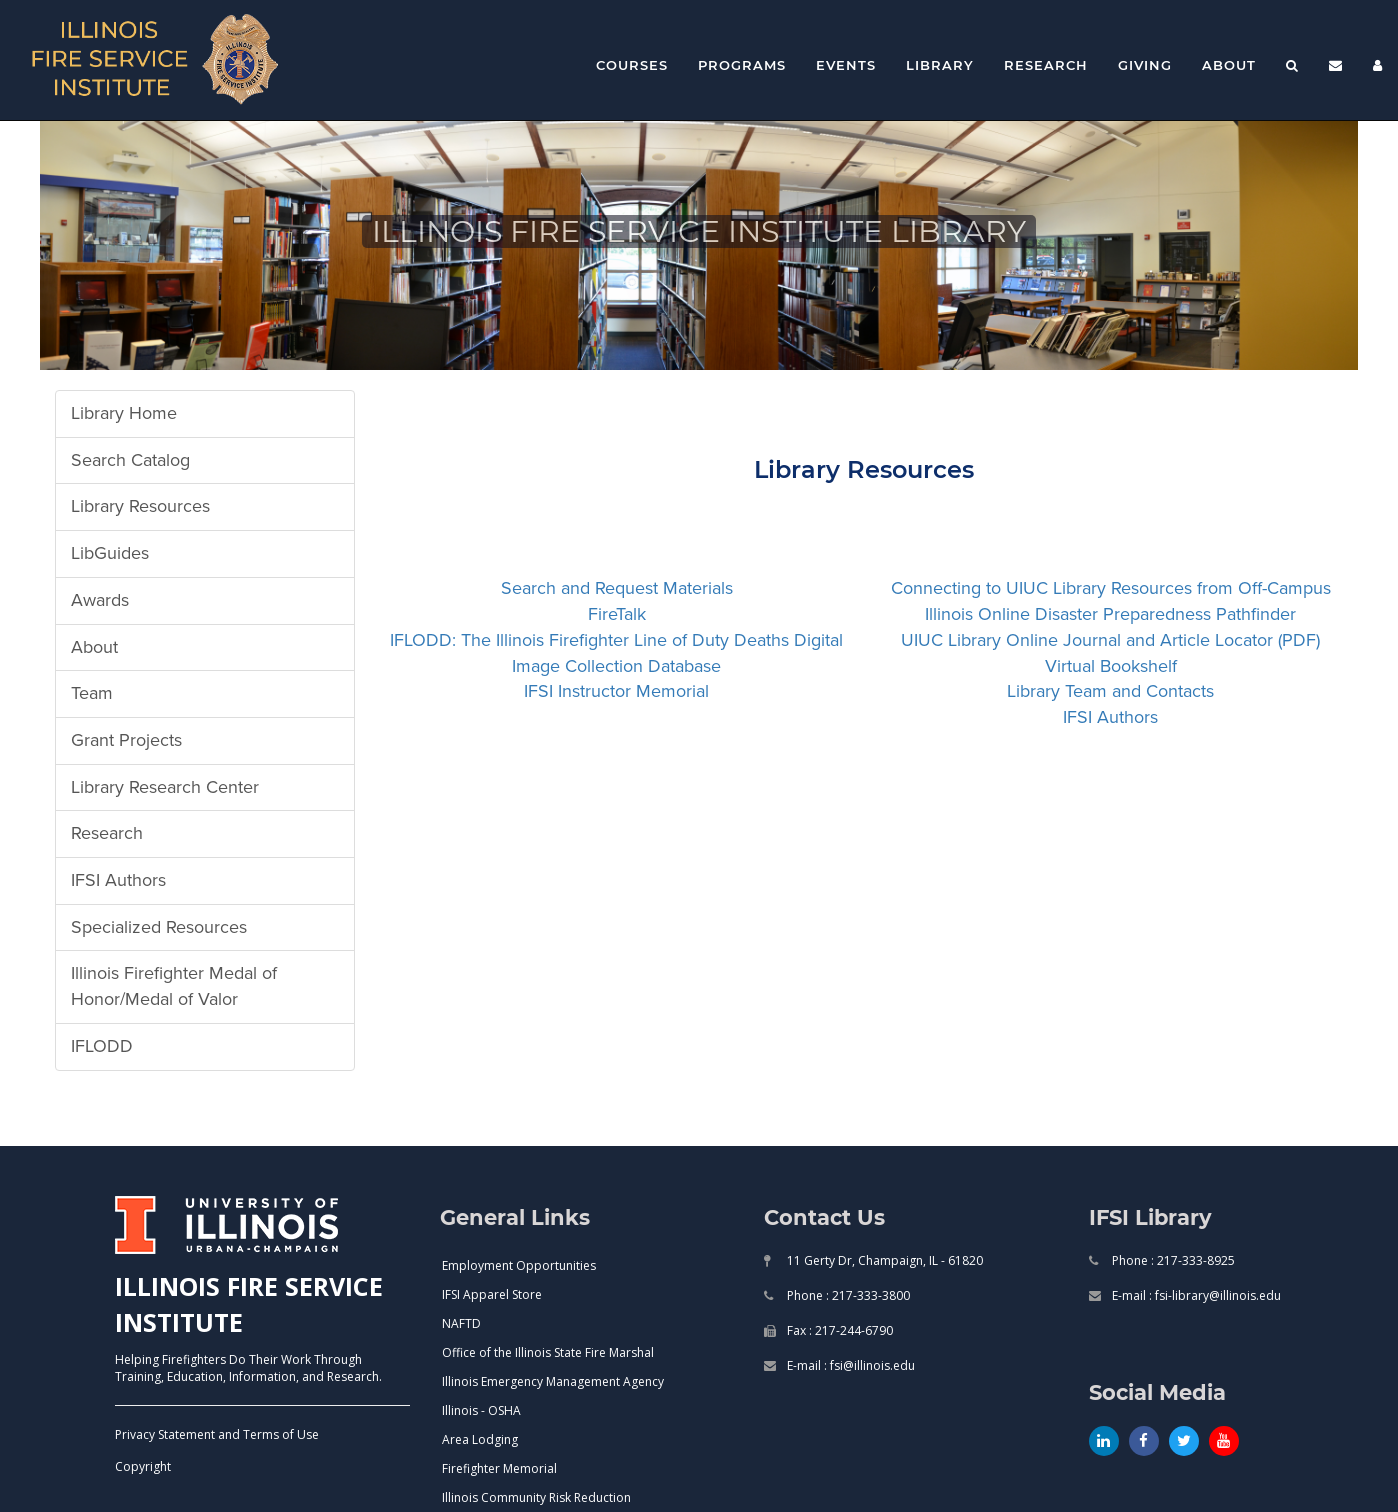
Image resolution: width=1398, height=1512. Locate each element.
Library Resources (140, 506)
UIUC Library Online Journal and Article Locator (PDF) (1110, 640)
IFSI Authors (118, 880)
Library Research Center (165, 787)
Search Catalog (130, 460)
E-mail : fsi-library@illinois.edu (1195, 1295)
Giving (1145, 65)
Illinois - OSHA (481, 1410)
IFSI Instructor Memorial (616, 691)
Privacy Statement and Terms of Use (217, 1434)
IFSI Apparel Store (492, 1294)
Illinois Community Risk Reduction (536, 1497)
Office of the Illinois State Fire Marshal (548, 1352)
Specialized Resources (159, 927)
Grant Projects (126, 740)
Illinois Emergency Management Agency (553, 1381)
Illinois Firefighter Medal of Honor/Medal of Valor (174, 986)
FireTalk (617, 614)
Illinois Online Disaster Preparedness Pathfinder (1110, 614)
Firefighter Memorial (499, 1468)
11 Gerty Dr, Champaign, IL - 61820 (883, 1260)
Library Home (124, 413)
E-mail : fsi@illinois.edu (849, 1365)
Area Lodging (480, 1439)
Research (1046, 65)
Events (846, 65)
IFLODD (102, 1046)
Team (92, 693)
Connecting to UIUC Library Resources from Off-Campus (1111, 588)
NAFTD (461, 1323)
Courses (632, 65)
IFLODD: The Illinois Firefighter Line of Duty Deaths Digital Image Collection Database (616, 653)
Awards (100, 600)
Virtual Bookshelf (1111, 666)
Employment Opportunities (519, 1265)
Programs (742, 65)
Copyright (143, 1466)
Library (940, 65)
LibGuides (110, 553)
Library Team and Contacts (1110, 691)
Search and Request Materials (617, 588)
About (1229, 65)
